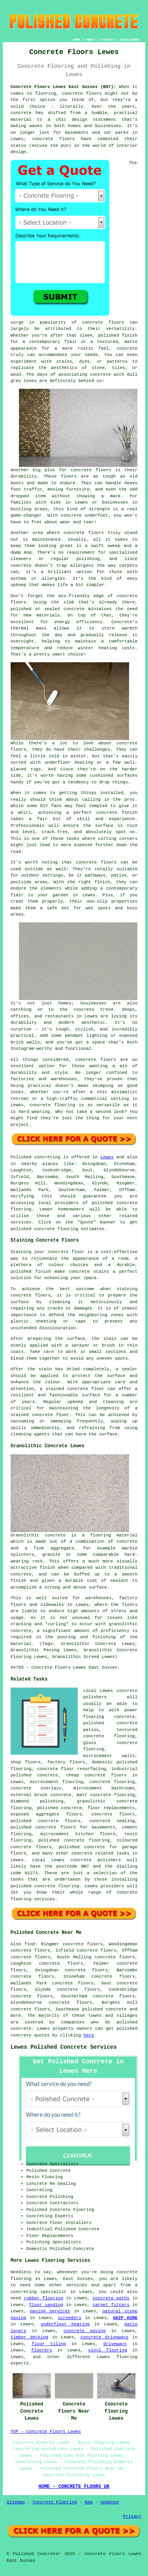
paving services (50, 2311)
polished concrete (104, 2009)
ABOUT (91, 39)
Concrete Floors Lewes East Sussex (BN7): (63, 86)
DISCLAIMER (129, 39)
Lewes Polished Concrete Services (64, 2047)
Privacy (132, 2516)
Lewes (107, 1157)
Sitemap (16, 2502)
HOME (76, 39)
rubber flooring (43, 2298)
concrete (126, 1541)
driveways (115, 2344)
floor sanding (46, 2304)
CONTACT (107, 39)
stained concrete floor (40, 1415)
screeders (69, 2318)
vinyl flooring (107, 2350)
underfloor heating (65, 2324)
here (89, 2035)
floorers (41, 2350)
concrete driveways (105, 2337)
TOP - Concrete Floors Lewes (46, 2431)
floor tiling (49, 2344)
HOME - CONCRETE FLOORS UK (73, 2487)
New (89, 2502)
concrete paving (84, 2331)
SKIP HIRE (125, 2318)
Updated (109, 2502)
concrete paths (111, 2298)
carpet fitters (111, 2304)
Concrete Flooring (55, 2502)
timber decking (29, 2337)
